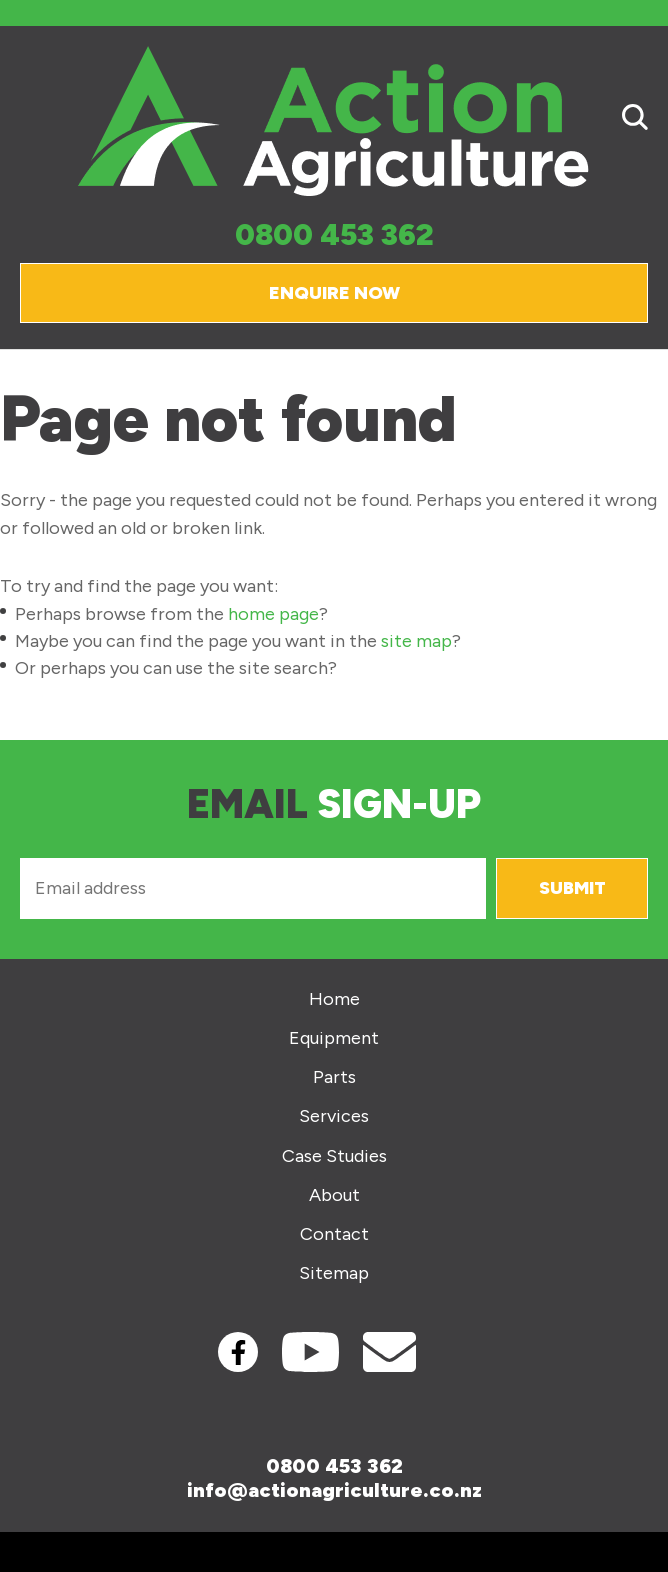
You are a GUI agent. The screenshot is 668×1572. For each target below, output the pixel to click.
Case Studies (334, 1156)
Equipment (334, 1038)
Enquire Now (334, 293)
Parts (334, 1077)
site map (416, 641)
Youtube (310, 1352)
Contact (334, 1234)
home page (273, 614)
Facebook (238, 1352)
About (334, 1195)
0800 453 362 (334, 235)
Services (334, 1116)
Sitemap (334, 1273)
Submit (572, 888)
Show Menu (32, 120)
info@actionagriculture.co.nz (334, 1490)
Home (334, 999)
